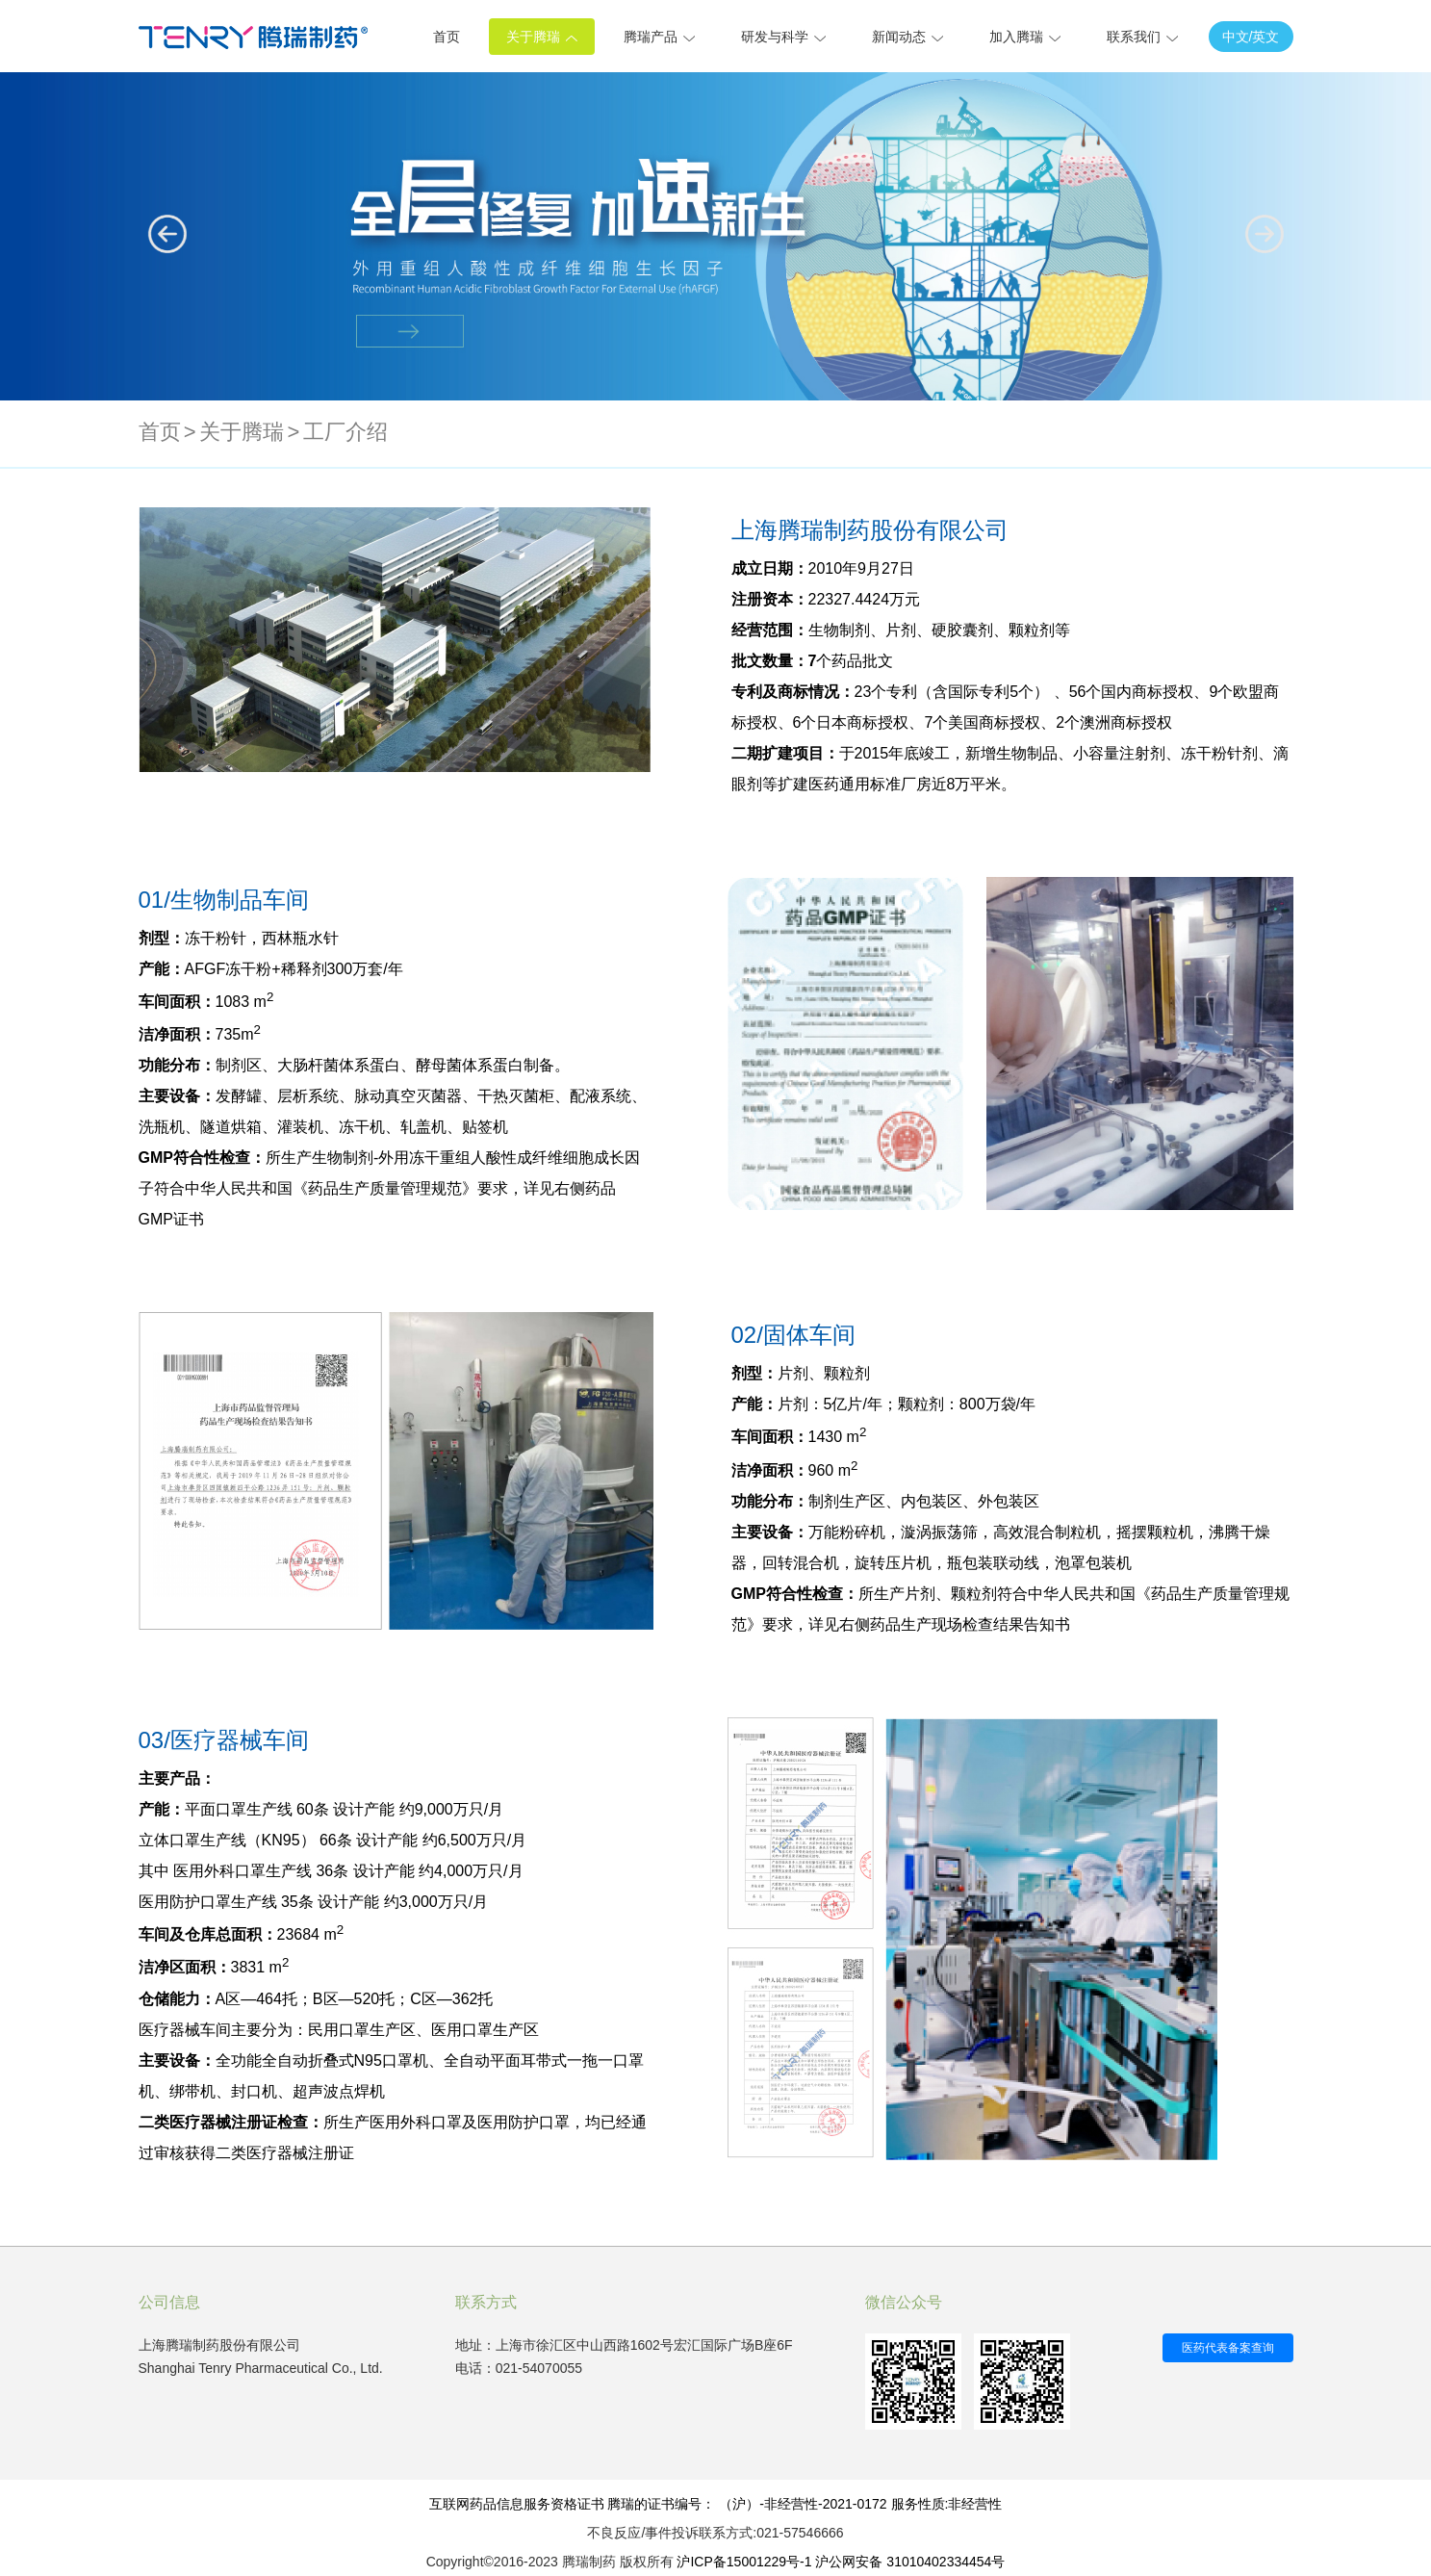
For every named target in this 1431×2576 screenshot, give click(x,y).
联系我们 (1142, 36)
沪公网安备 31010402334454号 (910, 2561)
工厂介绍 (345, 432)
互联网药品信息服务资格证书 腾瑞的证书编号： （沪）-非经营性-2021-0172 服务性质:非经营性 (716, 2504)
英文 (1265, 36)
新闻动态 (907, 36)
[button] (1264, 234)
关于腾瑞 (541, 36)
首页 (446, 36)
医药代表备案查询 (1228, 2348)
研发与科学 (783, 36)
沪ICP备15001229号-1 (744, 2561)
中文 (1235, 36)
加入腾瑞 (1024, 36)
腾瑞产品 (659, 36)
